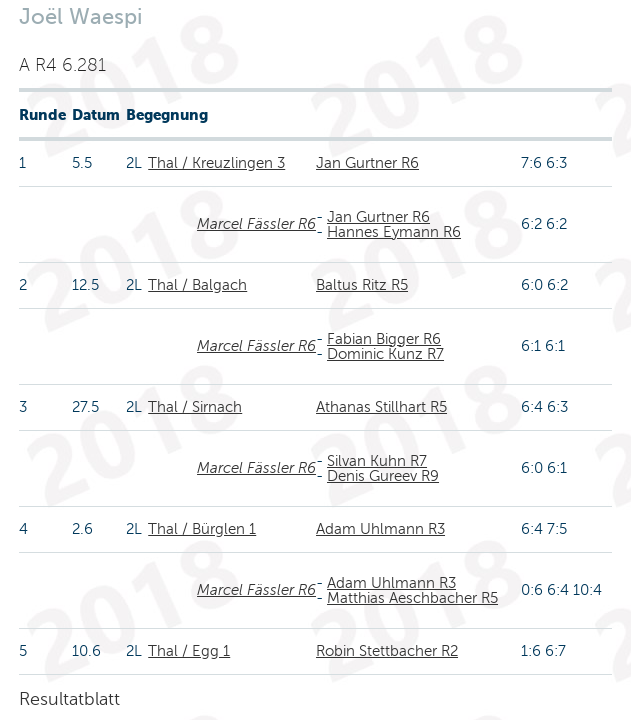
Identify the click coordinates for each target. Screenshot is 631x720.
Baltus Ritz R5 (362, 285)
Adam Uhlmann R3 (380, 529)
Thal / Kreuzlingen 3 (216, 163)
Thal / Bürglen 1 (202, 529)
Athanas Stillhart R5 (381, 407)
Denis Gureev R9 (383, 476)
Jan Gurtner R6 (367, 163)
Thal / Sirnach (195, 407)
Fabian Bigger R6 (384, 339)
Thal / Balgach (197, 285)
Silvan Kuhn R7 (377, 461)
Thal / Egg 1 (189, 651)
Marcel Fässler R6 (256, 224)
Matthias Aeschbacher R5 (412, 598)
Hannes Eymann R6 (394, 232)
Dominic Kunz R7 (385, 354)
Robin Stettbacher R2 (387, 651)
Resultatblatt (69, 699)
